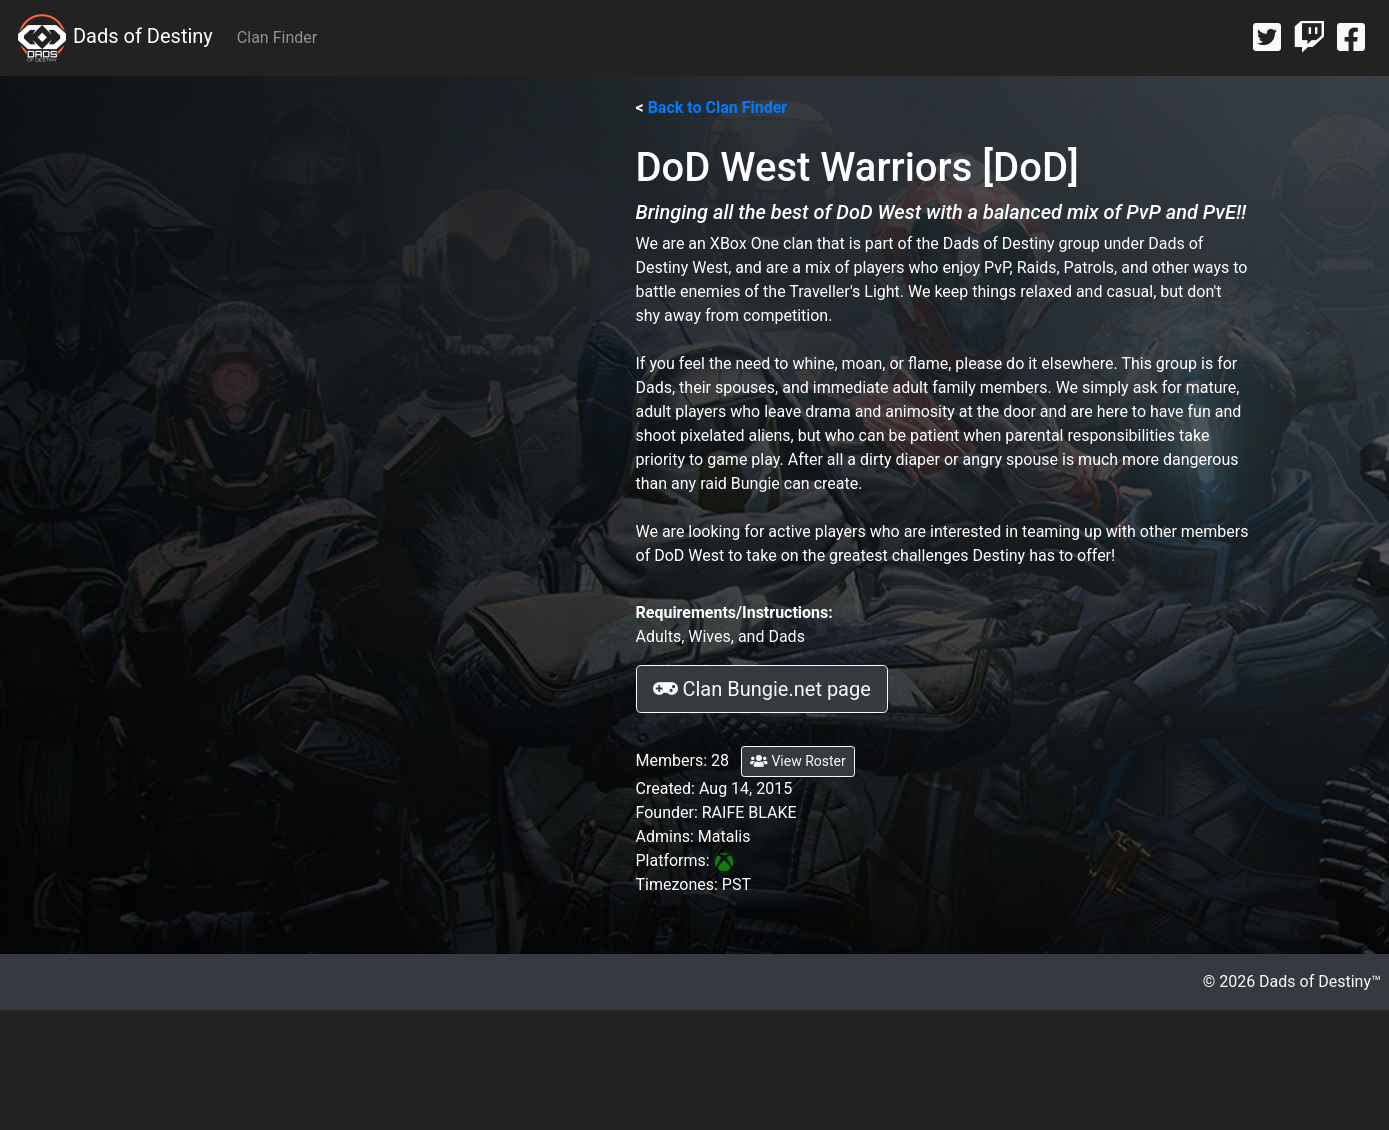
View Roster (798, 761)
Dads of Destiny (114, 38)
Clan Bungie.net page (762, 689)
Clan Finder (277, 37)
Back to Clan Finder (718, 107)
